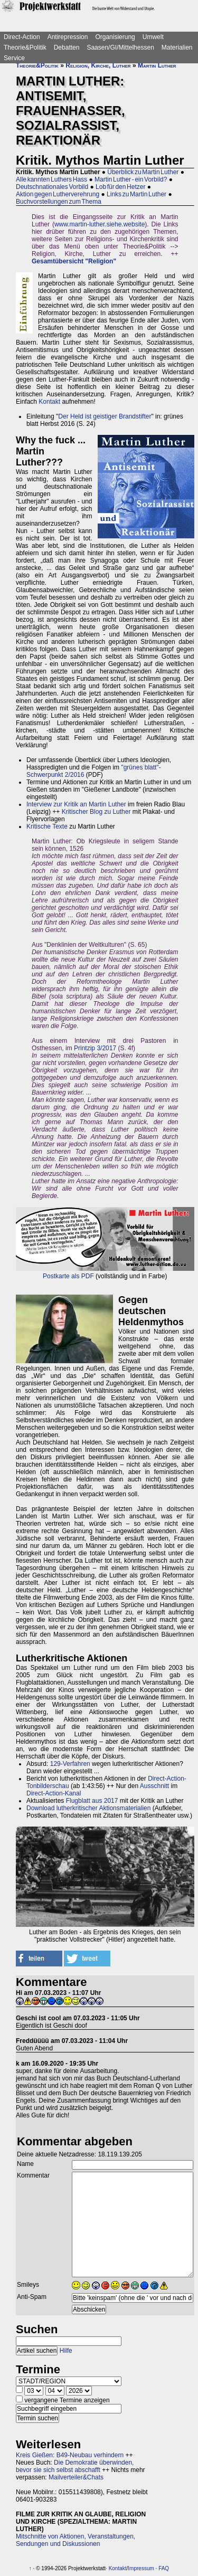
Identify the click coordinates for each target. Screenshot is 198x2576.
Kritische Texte (47, 826)
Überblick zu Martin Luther (142, 172)
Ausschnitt (154, 1786)
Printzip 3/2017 (95, 1048)
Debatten (67, 47)
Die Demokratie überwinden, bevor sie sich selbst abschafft (75, 2466)
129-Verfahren (70, 1763)
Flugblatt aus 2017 (92, 1800)
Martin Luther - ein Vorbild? (131, 179)
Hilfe (66, 2350)
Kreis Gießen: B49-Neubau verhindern (70, 2455)
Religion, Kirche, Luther (97, 65)
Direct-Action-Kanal (53, 1793)
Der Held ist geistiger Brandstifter (104, 416)
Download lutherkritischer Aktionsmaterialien (88, 1808)
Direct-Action (22, 37)
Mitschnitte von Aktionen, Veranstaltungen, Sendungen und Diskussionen (75, 2540)
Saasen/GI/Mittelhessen (120, 47)
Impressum (141, 2568)
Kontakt (49, 401)
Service (14, 58)
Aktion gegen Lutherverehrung (57, 194)
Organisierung (115, 37)
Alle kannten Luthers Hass (51, 179)
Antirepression (68, 37)
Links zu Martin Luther (136, 194)
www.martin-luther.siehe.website (99, 224)
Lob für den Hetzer (120, 187)
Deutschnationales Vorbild (52, 187)
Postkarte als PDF (68, 1276)
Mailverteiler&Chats (76, 2477)
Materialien (177, 47)
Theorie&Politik (25, 47)
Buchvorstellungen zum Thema (58, 201)
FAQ (163, 2568)
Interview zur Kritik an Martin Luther (76, 804)
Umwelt (153, 37)
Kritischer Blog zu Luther (96, 811)
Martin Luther (157, 65)
